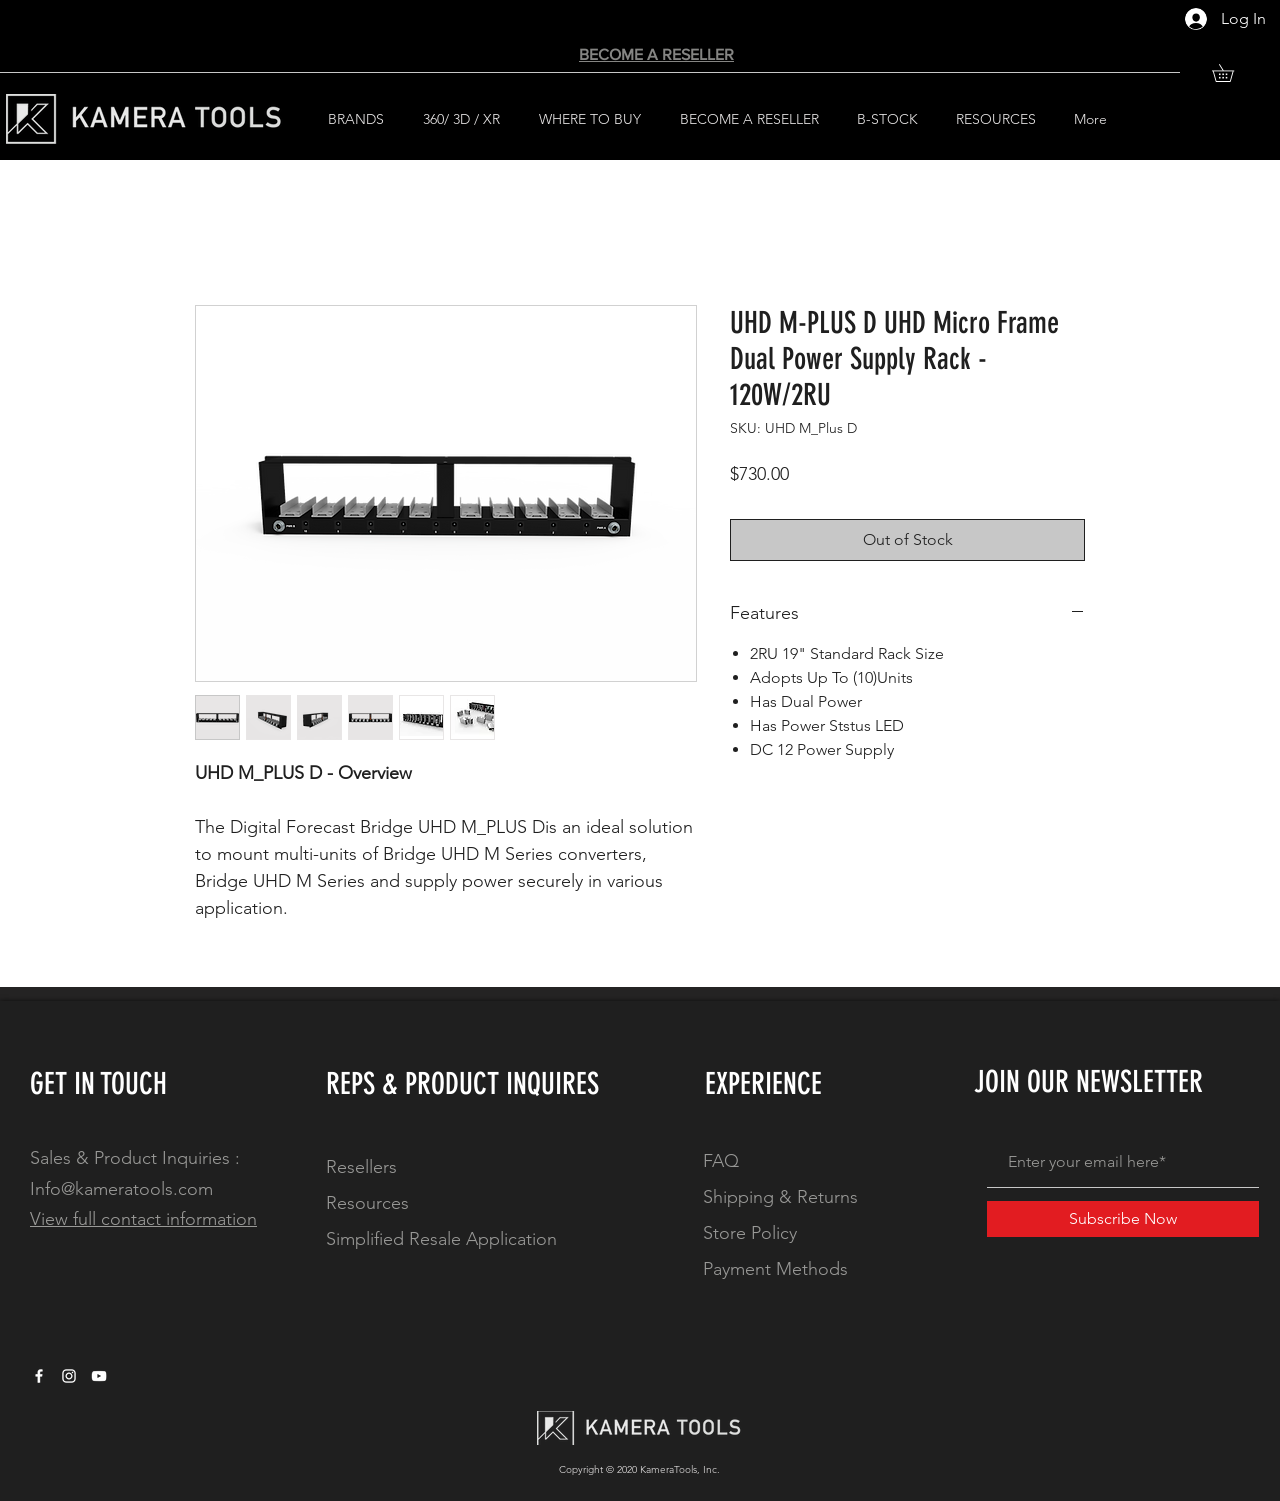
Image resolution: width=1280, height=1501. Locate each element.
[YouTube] (99, 1376)
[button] (1231, 73)
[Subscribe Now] (1123, 1219)
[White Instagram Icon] (69, 1376)
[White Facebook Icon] (39, 1376)
